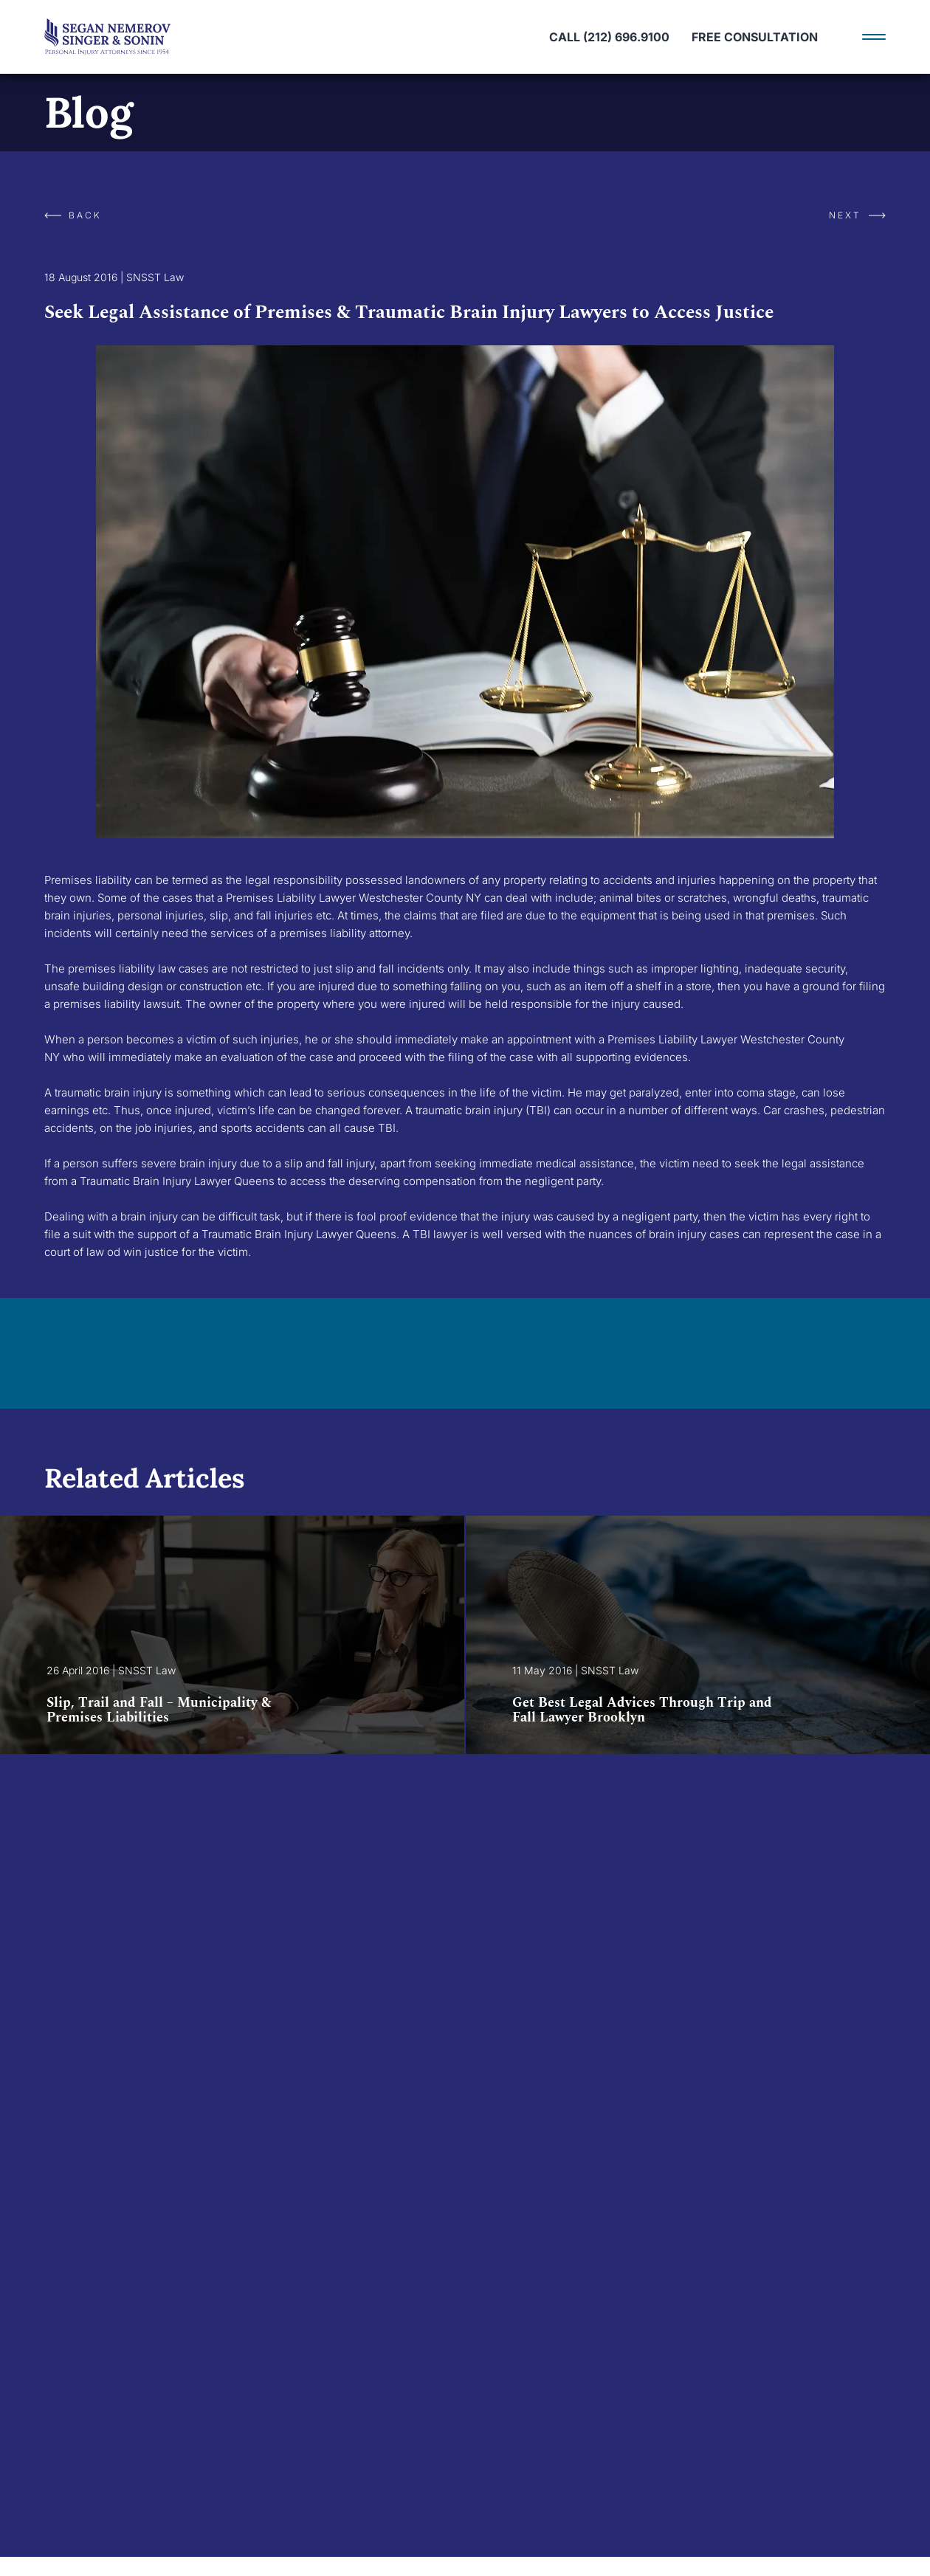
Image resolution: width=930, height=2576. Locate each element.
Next (857, 215)
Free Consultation (755, 37)
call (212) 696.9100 (609, 37)
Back (73, 215)
